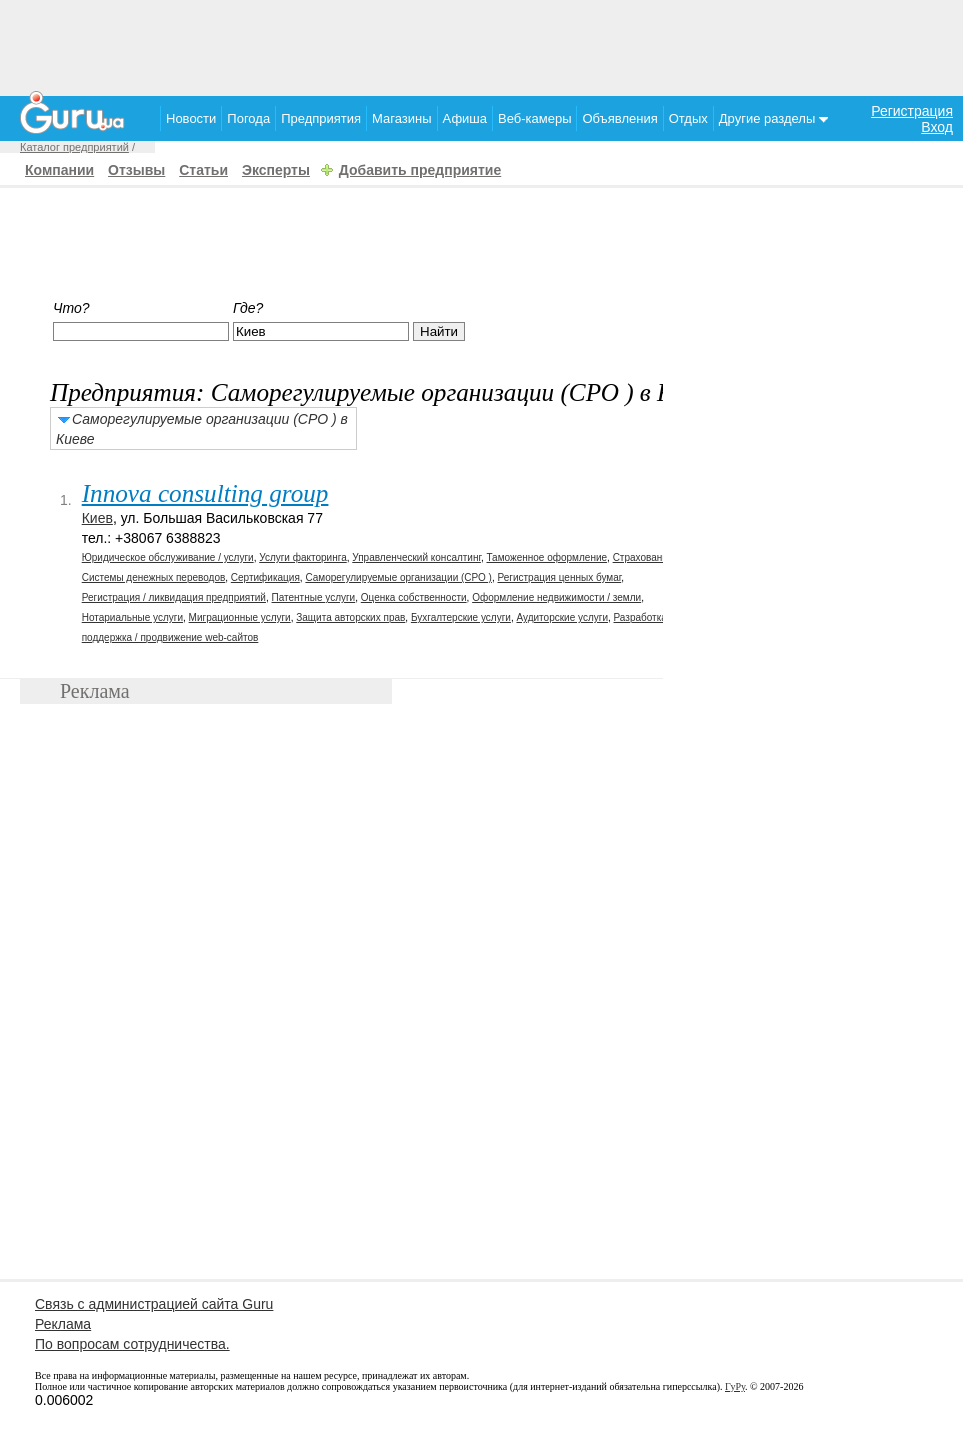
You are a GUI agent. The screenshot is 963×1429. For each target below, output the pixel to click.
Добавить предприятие (420, 170)
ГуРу (735, 1386)
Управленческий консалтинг (416, 557)
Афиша (465, 118)
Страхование (643, 557)
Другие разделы (773, 118)
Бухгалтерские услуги (461, 617)
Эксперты (276, 170)
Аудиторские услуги (562, 617)
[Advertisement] (482, 45)
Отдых (688, 118)
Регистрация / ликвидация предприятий (174, 597)
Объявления (619, 118)
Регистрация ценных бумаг (560, 577)
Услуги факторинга (303, 557)
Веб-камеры (534, 118)
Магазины (402, 118)
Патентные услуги (314, 597)
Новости (191, 118)
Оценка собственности (414, 597)
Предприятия (321, 118)
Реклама (63, 1324)
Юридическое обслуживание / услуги (168, 557)
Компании (59, 170)
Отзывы (136, 170)
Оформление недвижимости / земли (556, 597)
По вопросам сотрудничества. (132, 1344)
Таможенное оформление (546, 557)
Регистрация (912, 111)
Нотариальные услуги (132, 617)
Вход (937, 127)
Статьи (203, 170)
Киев (97, 518)
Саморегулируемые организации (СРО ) (398, 577)
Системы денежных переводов (154, 577)
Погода (248, 118)
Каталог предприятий (74, 147)
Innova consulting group (205, 493)
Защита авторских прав (350, 617)
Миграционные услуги (240, 617)
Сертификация (265, 577)
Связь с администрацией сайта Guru (154, 1304)
